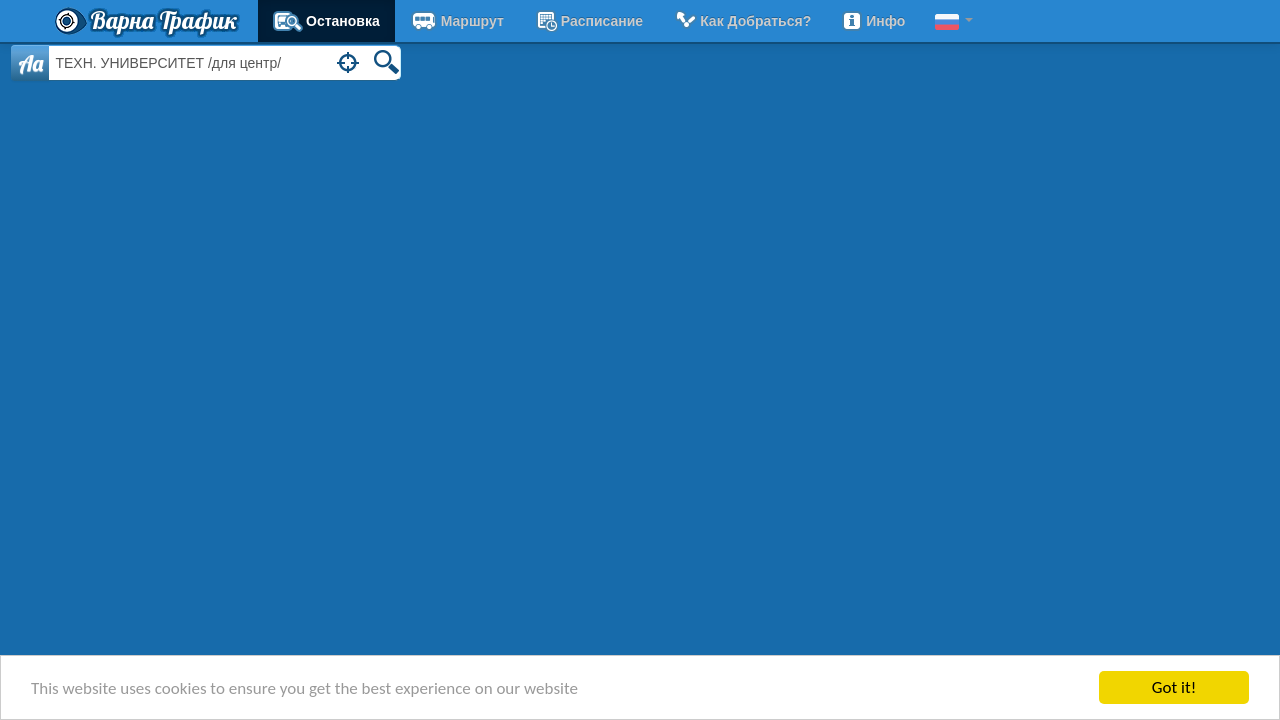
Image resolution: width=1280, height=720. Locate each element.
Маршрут (457, 21)
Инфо (873, 21)
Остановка (326, 21)
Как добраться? (742, 21)
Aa (30, 63)
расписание (588, 21)
